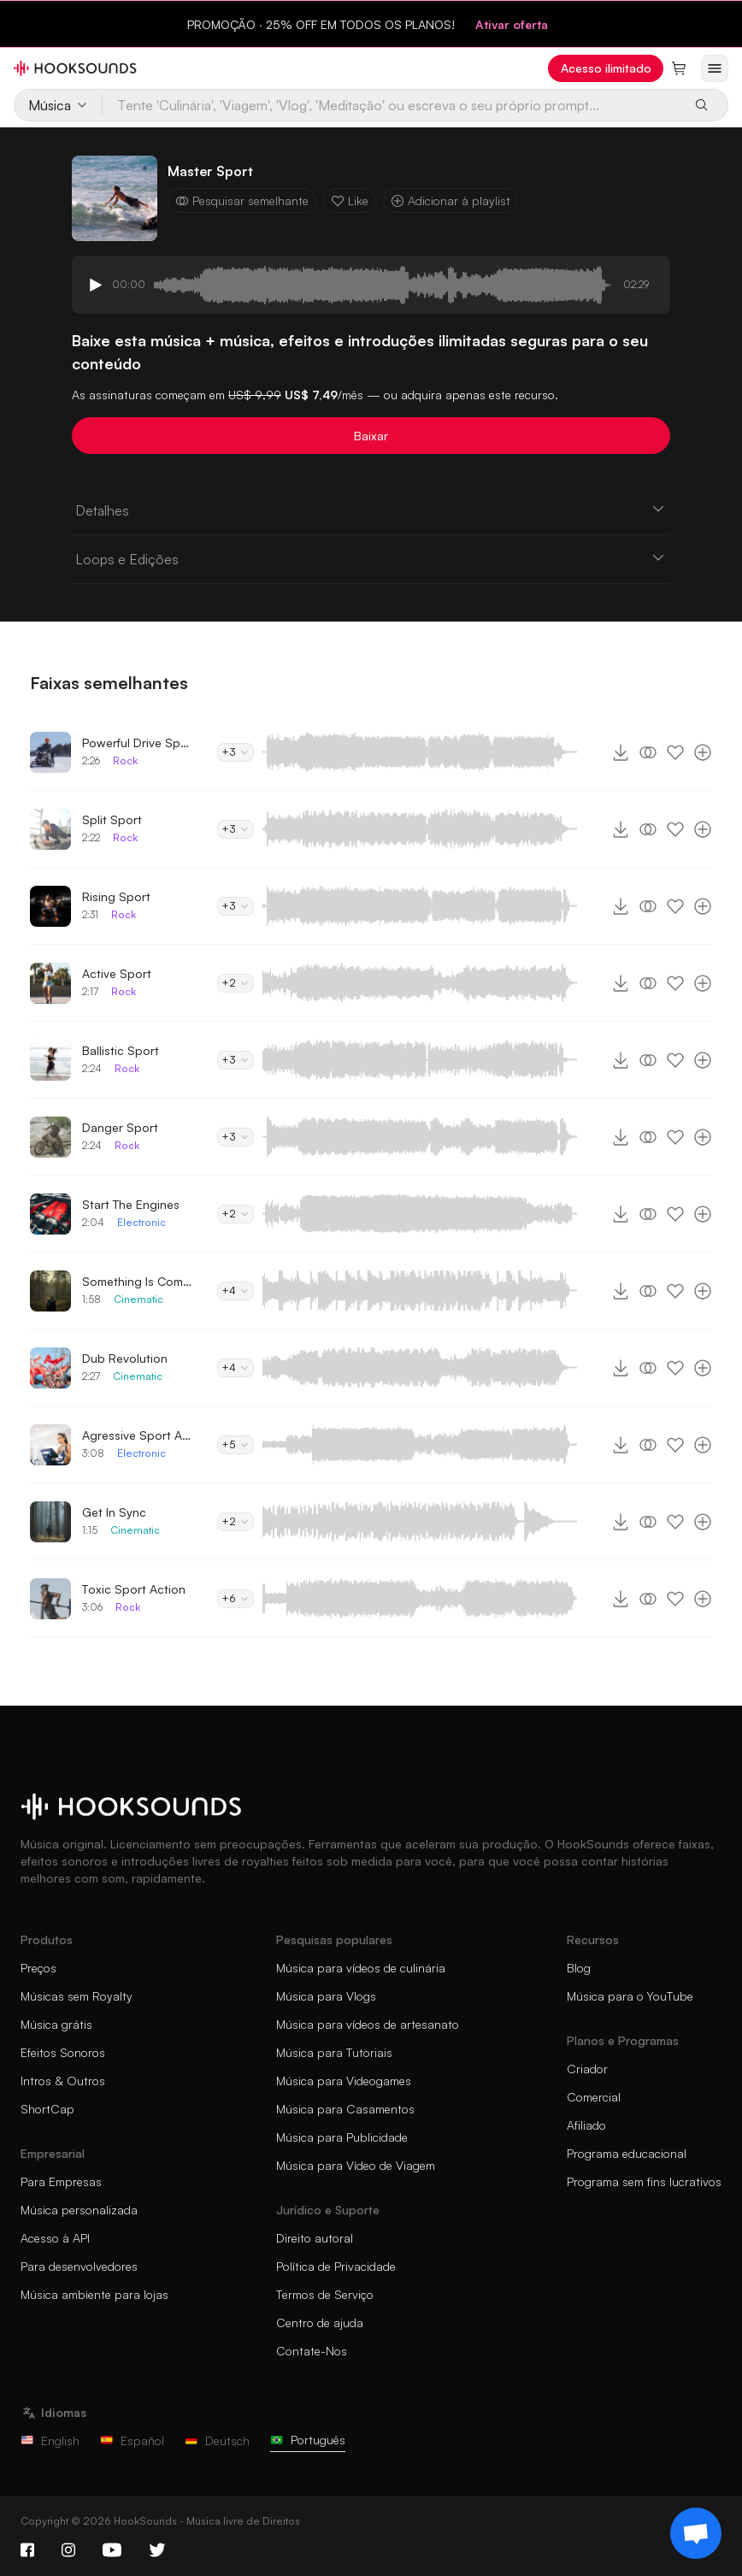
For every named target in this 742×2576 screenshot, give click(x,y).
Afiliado (586, 2125)
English (50, 2440)
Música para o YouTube (630, 1996)
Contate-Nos (311, 2350)
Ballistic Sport (120, 1050)
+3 (235, 752)
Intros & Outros (63, 2080)
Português (307, 2439)
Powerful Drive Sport (137, 742)
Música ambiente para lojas (94, 2294)
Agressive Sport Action (137, 1435)
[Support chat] (695, 2533)
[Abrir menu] (714, 68)
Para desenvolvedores (79, 2266)
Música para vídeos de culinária (360, 1967)
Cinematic (138, 1299)
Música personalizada (79, 2209)
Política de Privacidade (336, 2266)
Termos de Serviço (325, 2294)
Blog (579, 1967)
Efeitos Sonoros (63, 2052)
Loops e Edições (371, 558)
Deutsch (217, 2440)
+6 (235, 1598)
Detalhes (371, 509)
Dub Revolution (125, 1358)
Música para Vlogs (326, 1996)
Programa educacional (626, 2153)
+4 (235, 1290)
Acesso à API (55, 2238)
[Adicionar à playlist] (702, 752)
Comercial (594, 2097)
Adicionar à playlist (450, 200)
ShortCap (47, 2108)
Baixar (371, 435)
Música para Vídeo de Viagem (355, 2165)
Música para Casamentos (345, 2108)
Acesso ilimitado (606, 68)
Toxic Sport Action (134, 1589)
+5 (235, 1444)
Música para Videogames (343, 2080)
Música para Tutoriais (334, 2052)
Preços (38, 1967)
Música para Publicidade (342, 2137)
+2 (235, 982)
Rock (125, 760)
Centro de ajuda (319, 2322)
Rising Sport (116, 896)
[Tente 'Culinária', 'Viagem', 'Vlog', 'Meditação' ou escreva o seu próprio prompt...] (392, 105)
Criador (587, 2068)
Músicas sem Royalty (76, 1996)
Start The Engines (131, 1204)
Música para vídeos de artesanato (367, 2024)
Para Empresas (61, 2181)
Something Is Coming (137, 1281)
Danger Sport (120, 1127)
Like (349, 200)
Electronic (141, 1222)
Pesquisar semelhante (242, 200)
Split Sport (112, 819)
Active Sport (116, 973)
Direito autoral (314, 2238)
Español (132, 2440)
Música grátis (56, 2024)
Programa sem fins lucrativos (644, 2181)
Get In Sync (114, 1512)
